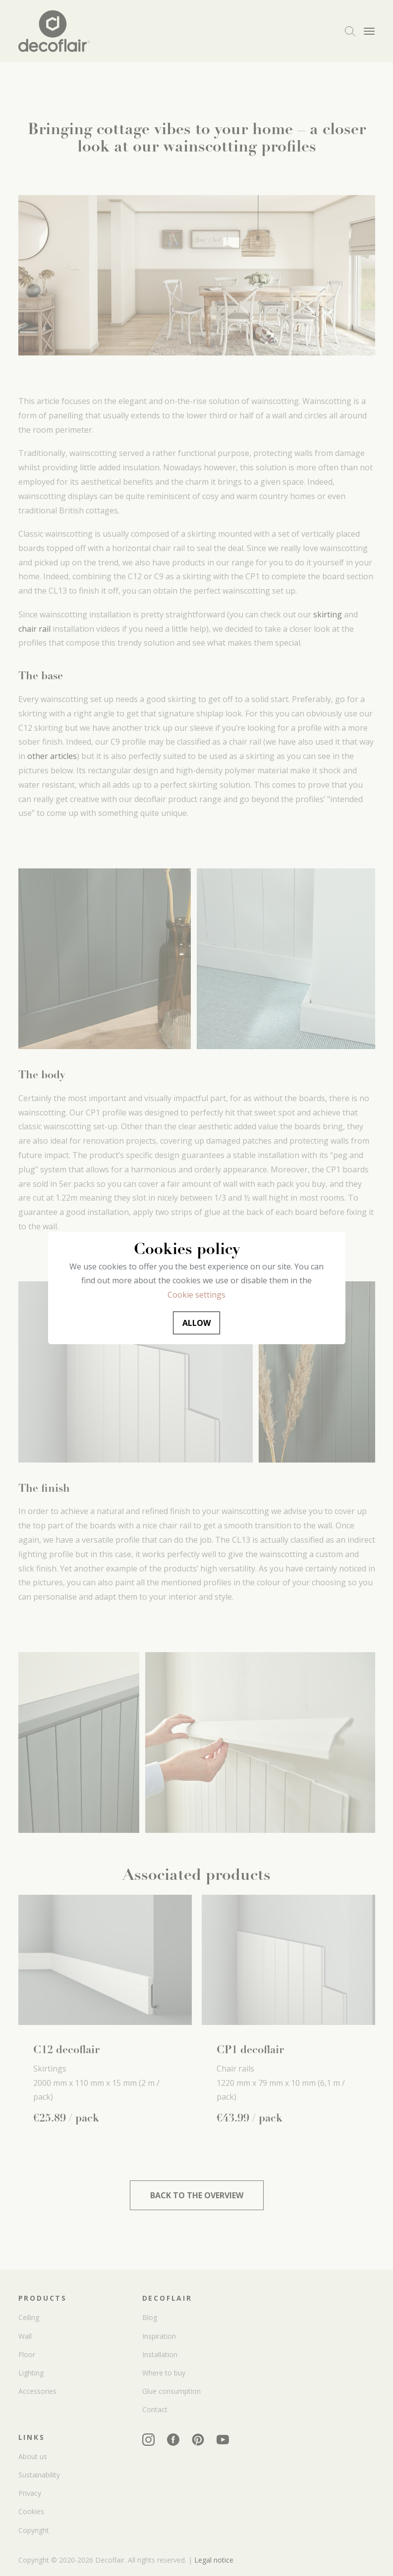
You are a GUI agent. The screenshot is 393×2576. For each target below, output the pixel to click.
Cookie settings (196, 1294)
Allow (196, 1322)
